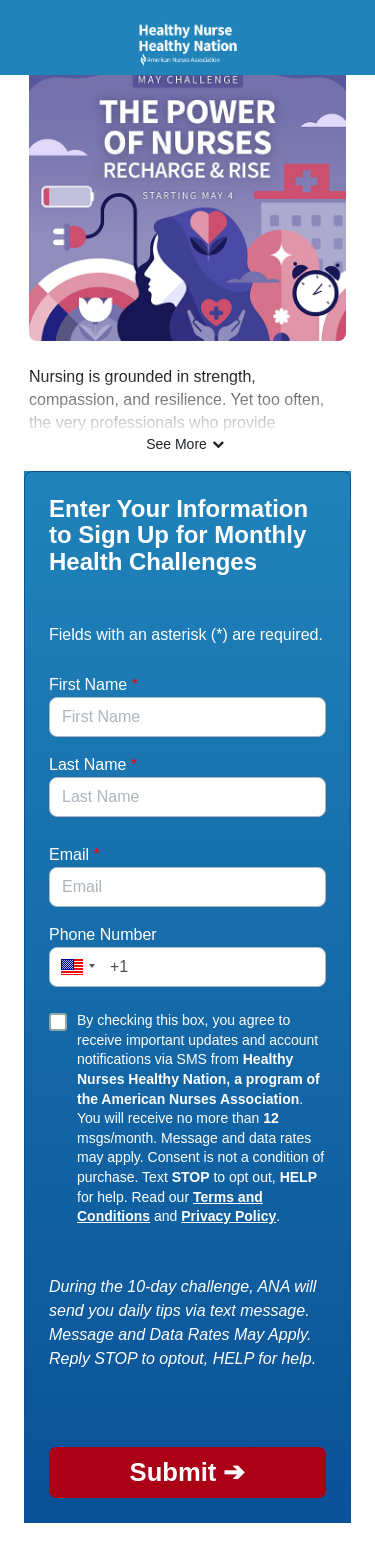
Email (74, 854)
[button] (75, 967)
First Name (93, 684)
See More (187, 444)
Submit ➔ (188, 1472)
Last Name (93, 764)
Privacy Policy (228, 1216)
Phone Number (103, 934)
